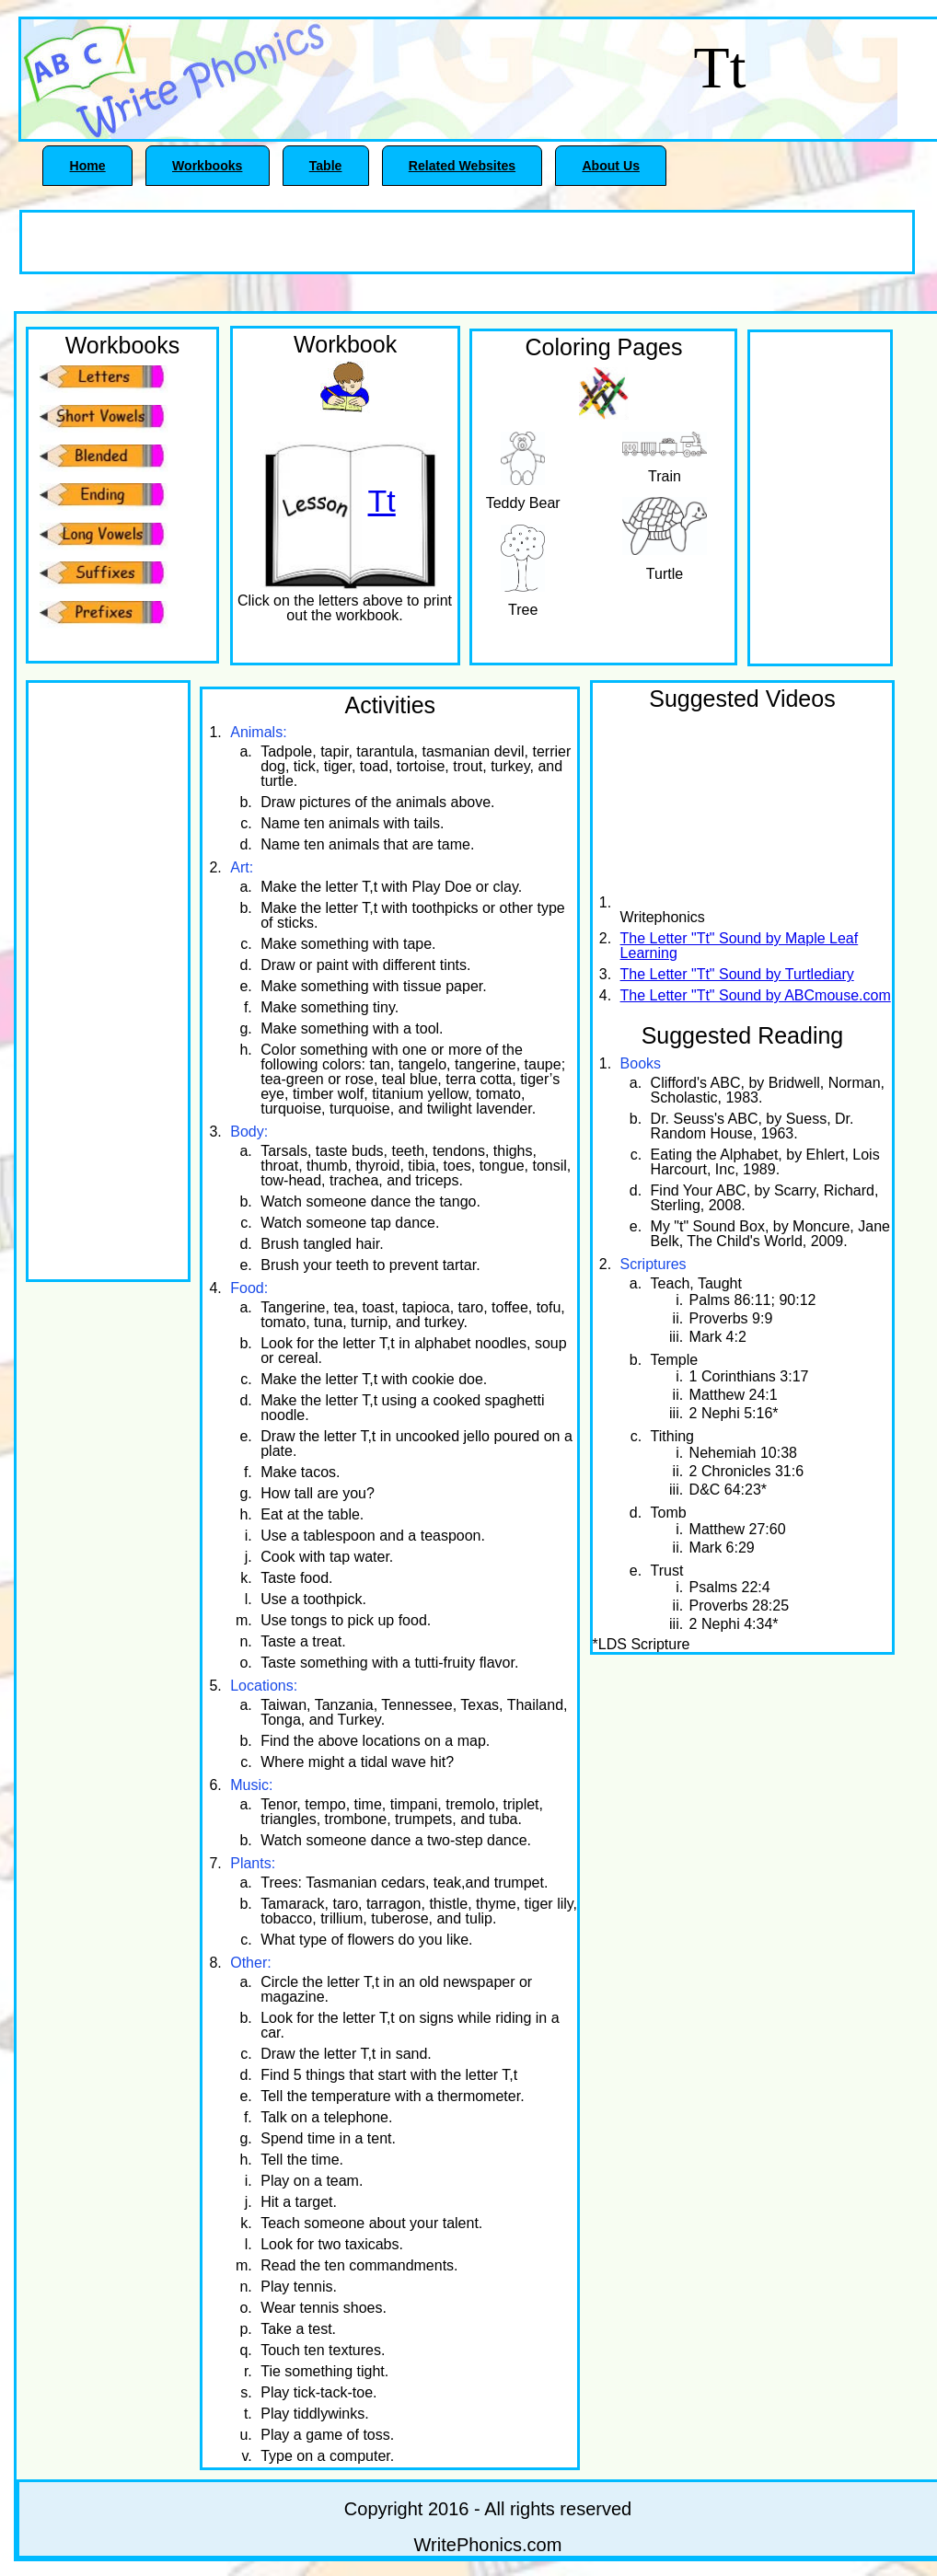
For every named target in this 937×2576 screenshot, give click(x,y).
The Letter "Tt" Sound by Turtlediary (737, 974)
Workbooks (207, 165)
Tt (382, 501)
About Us (611, 165)
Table (325, 165)
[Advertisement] (237, 240)
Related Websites (462, 165)
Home (88, 165)
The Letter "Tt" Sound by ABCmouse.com (755, 995)
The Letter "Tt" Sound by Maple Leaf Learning (739, 945)
